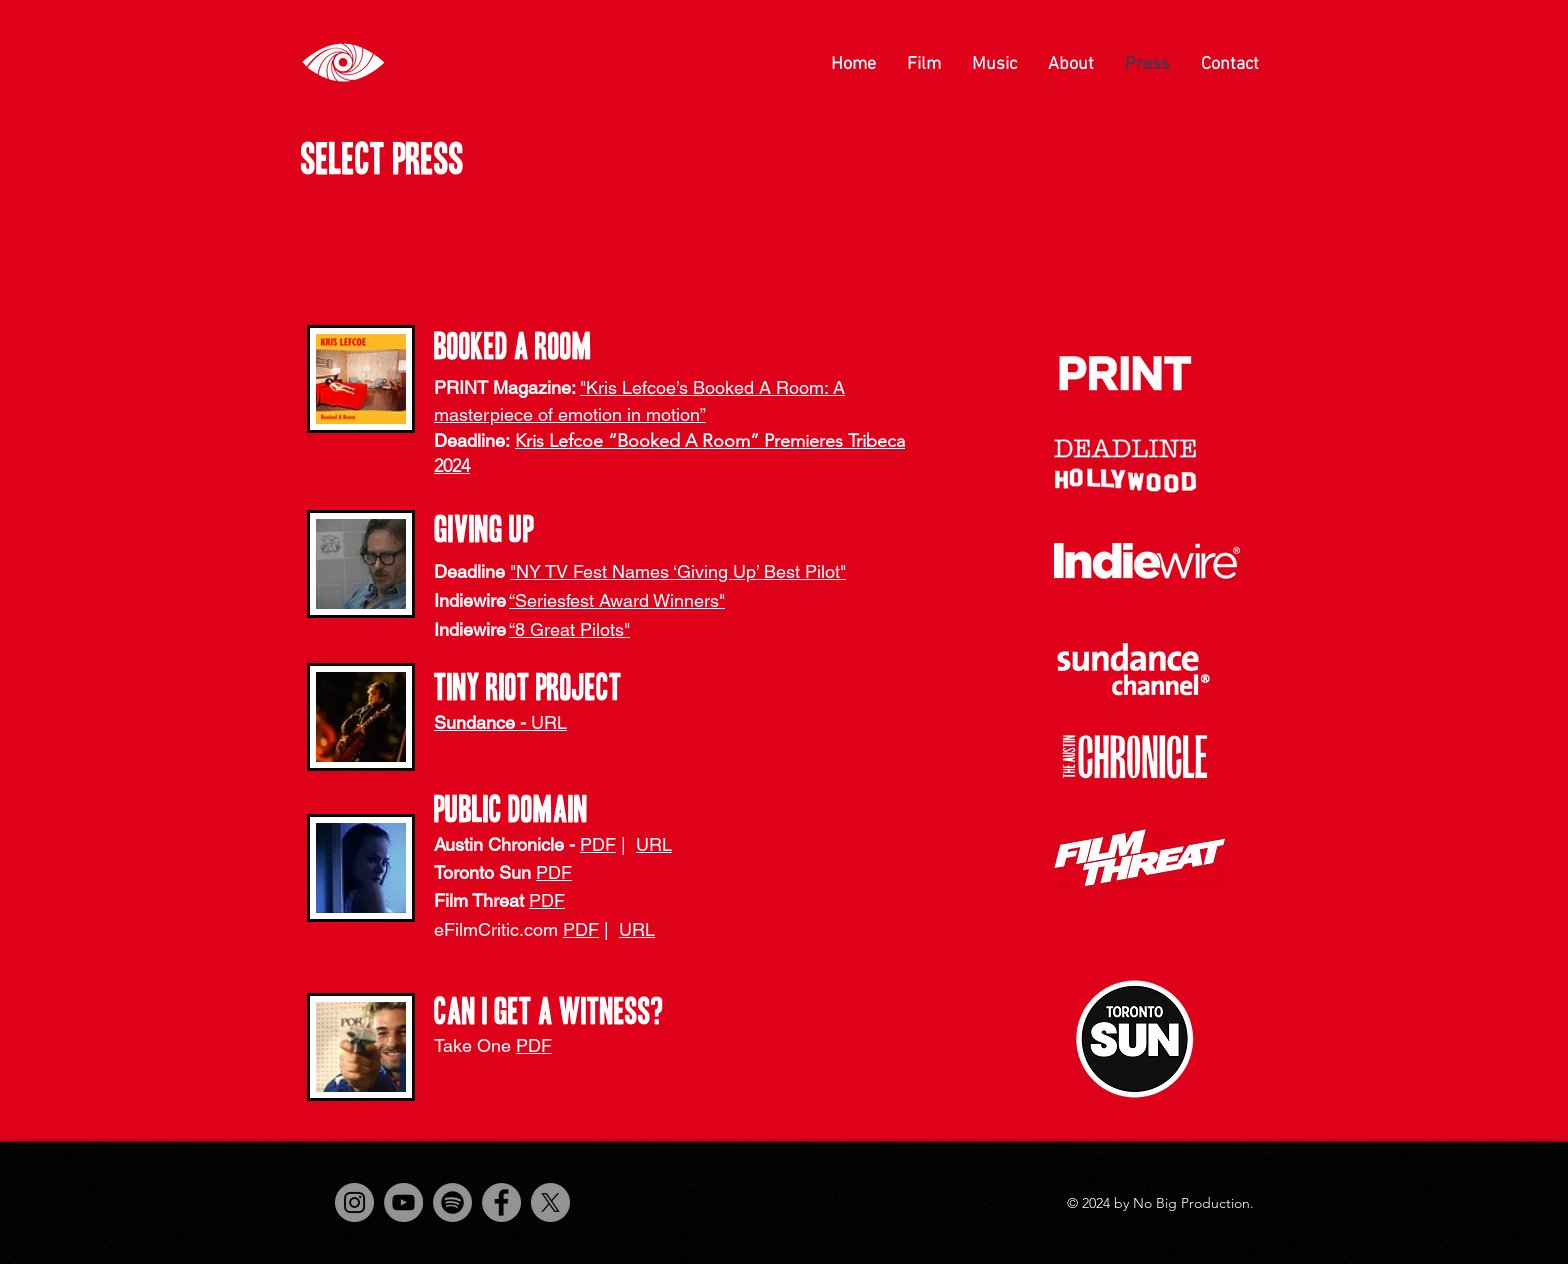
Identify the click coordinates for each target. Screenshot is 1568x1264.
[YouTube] (403, 1202)
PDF (598, 844)
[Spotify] (452, 1202)
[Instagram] (354, 1202)
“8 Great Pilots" (569, 629)
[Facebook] (501, 1202)
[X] (550, 1202)
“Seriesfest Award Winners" (617, 600)
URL (654, 844)
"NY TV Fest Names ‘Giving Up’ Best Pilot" (678, 571)
